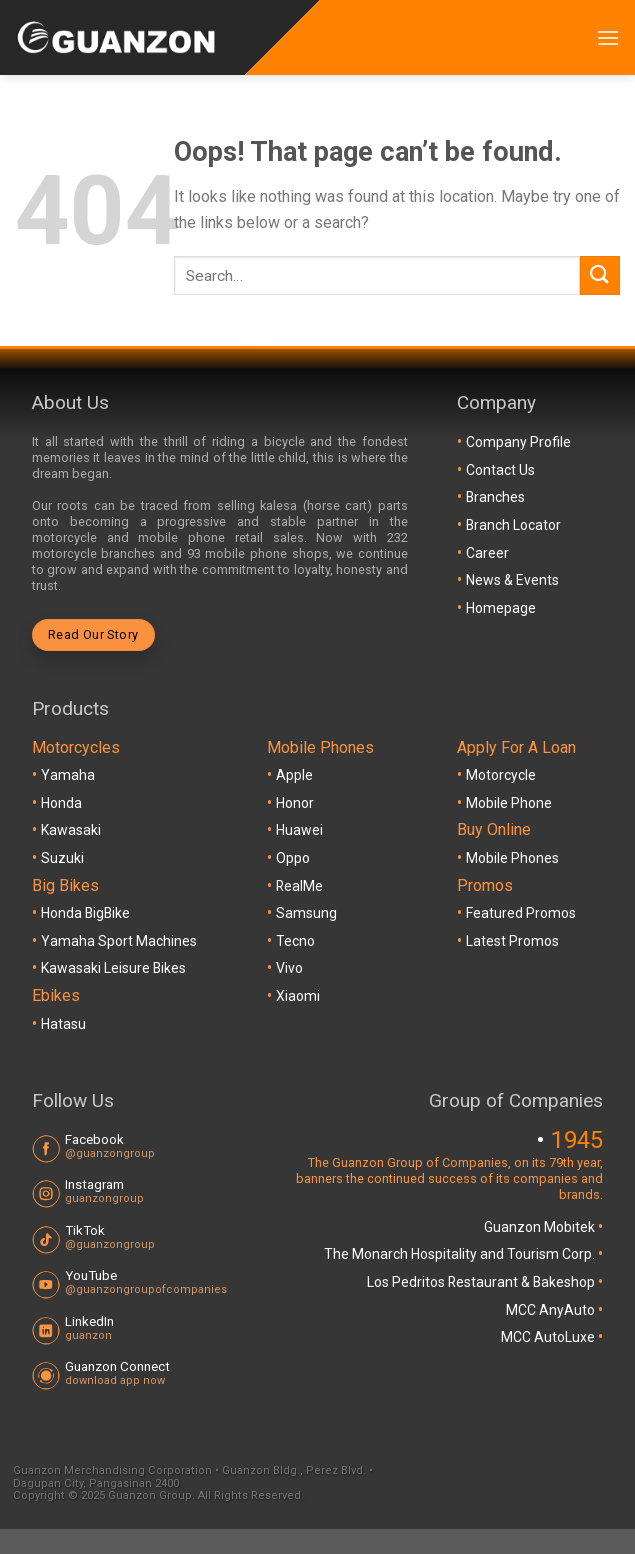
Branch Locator (513, 525)
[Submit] (600, 275)
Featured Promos (521, 913)
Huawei (299, 830)
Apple (294, 775)
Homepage (501, 608)
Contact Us (500, 470)
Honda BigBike (85, 913)
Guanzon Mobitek (541, 1227)
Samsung (306, 913)
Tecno (295, 941)
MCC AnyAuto (552, 1310)
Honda (61, 803)
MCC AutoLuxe (549, 1337)
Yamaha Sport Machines (119, 941)
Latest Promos (512, 941)
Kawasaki (71, 830)
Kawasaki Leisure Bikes (113, 968)
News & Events (512, 580)
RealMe (299, 886)
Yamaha (68, 775)
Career (487, 553)
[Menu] (608, 37)
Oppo (293, 858)
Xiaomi (298, 996)
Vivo (289, 968)
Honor (295, 803)
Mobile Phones (512, 858)
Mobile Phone (509, 803)
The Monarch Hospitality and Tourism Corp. (461, 1254)
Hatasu (63, 1024)
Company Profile (518, 442)
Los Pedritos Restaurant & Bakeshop (482, 1282)
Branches (495, 497)
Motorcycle (501, 775)
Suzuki (62, 858)
